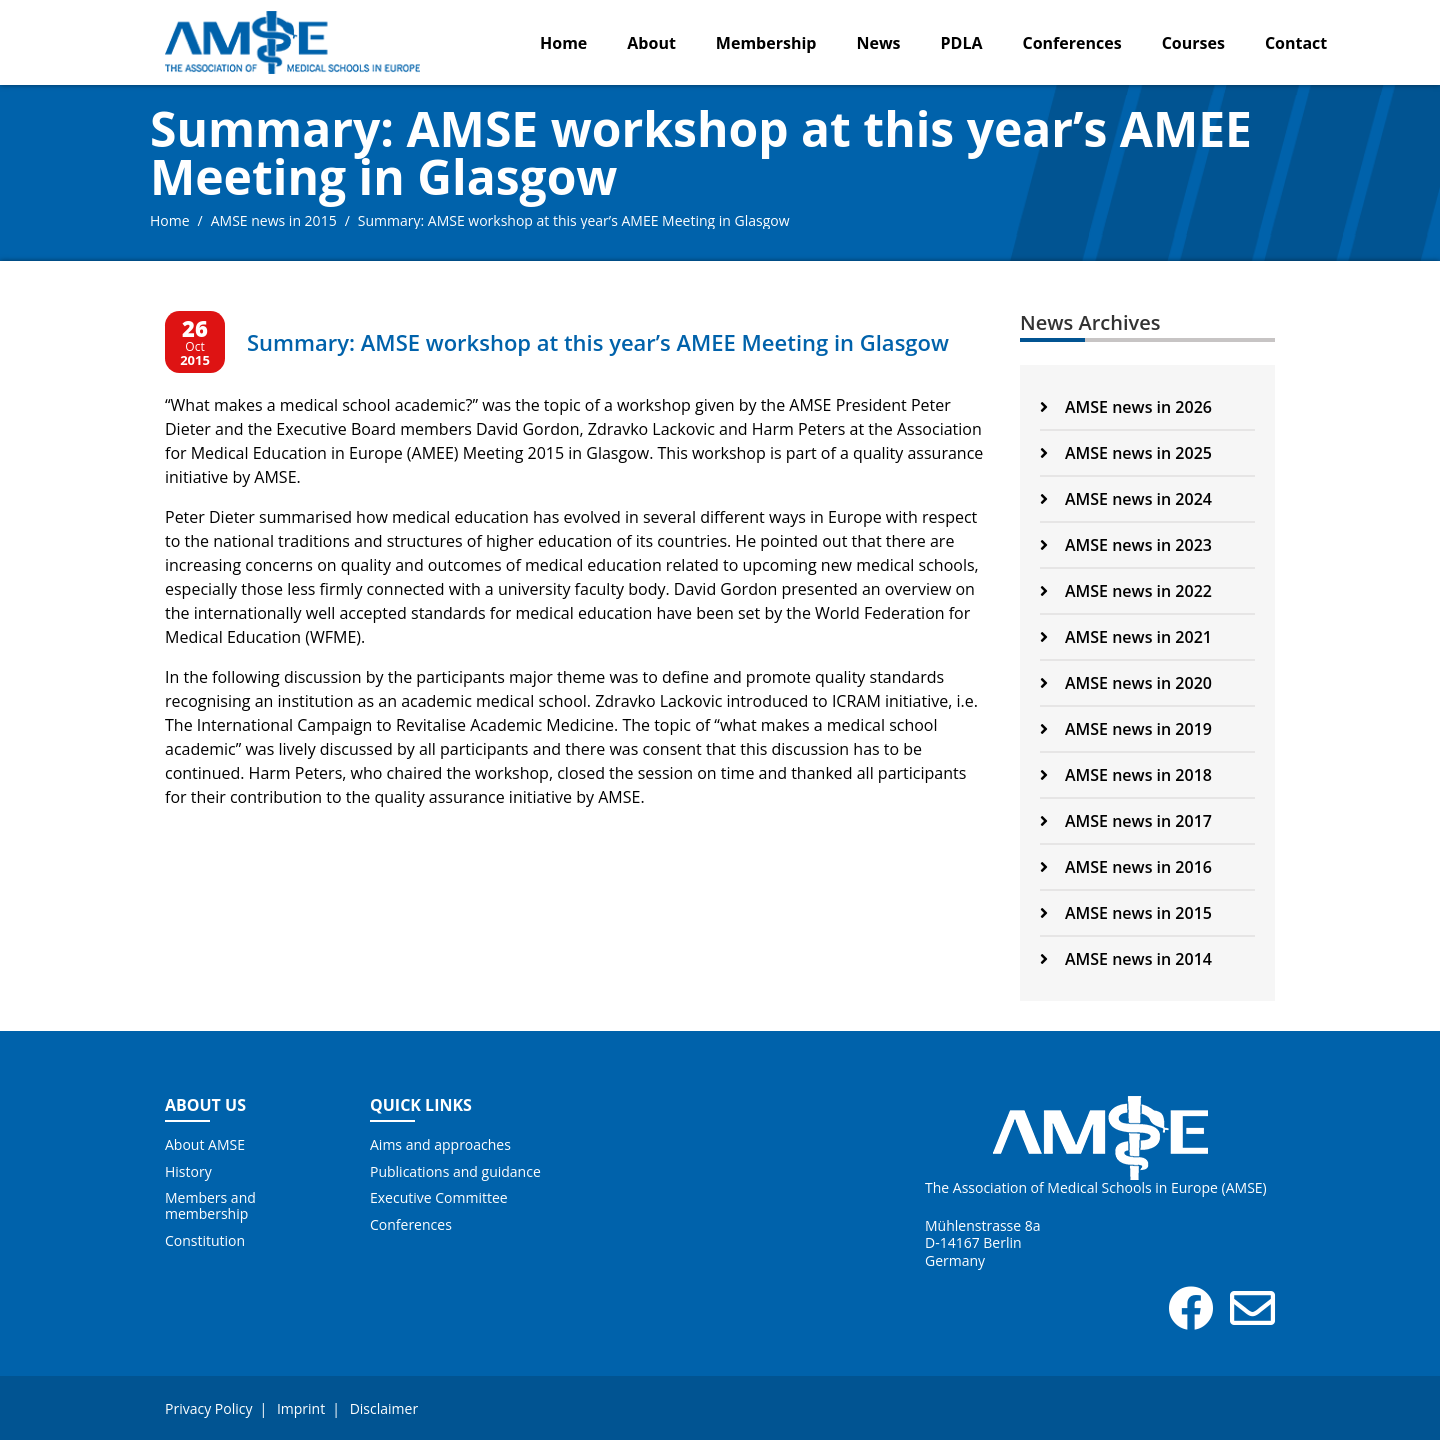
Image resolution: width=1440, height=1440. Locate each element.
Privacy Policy (208, 1408)
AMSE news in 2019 (1126, 729)
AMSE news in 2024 (1126, 499)
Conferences (1072, 43)
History (188, 1172)
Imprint (301, 1408)
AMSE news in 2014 (1126, 959)
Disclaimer (384, 1408)
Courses (1193, 43)
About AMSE (205, 1145)
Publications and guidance (455, 1172)
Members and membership (210, 1206)
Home (563, 43)
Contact (1296, 43)
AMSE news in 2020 (1126, 683)
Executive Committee (439, 1198)
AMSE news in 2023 (1126, 545)
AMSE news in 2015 (274, 220)
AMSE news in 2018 (1126, 775)
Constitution (205, 1241)
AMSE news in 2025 (1126, 453)
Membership (766, 43)
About (651, 43)
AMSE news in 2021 (1126, 637)
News (878, 43)
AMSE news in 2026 (1126, 407)
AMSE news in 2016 (1126, 867)
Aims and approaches (440, 1145)
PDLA (962, 43)
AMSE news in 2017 (1126, 821)
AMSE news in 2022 (1126, 591)
